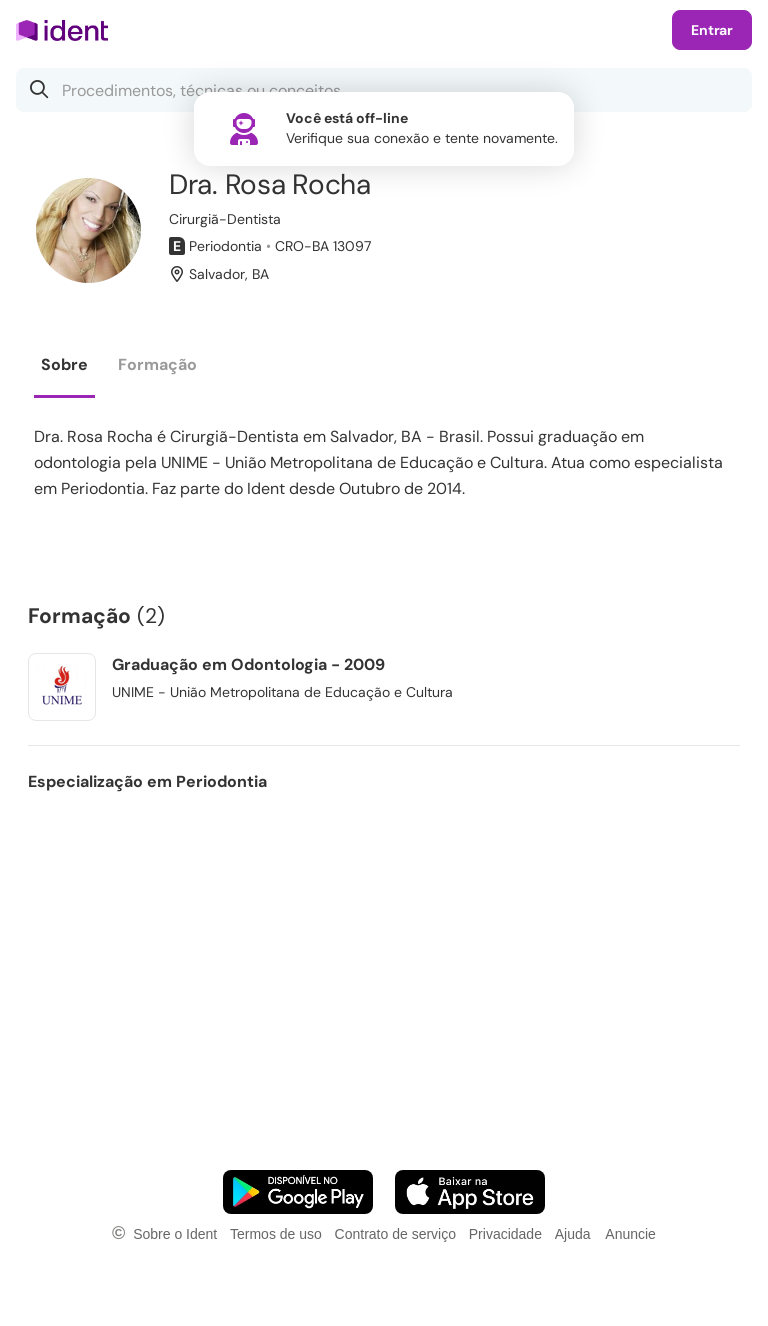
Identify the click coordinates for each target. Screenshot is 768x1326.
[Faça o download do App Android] (298, 1192)
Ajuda (573, 1234)
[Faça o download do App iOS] (470, 1192)
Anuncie (630, 1234)
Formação (157, 364)
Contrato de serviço (395, 1234)
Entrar (712, 30)
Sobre (64, 364)
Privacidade (505, 1234)
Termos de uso (276, 1234)
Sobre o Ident (175, 1234)
